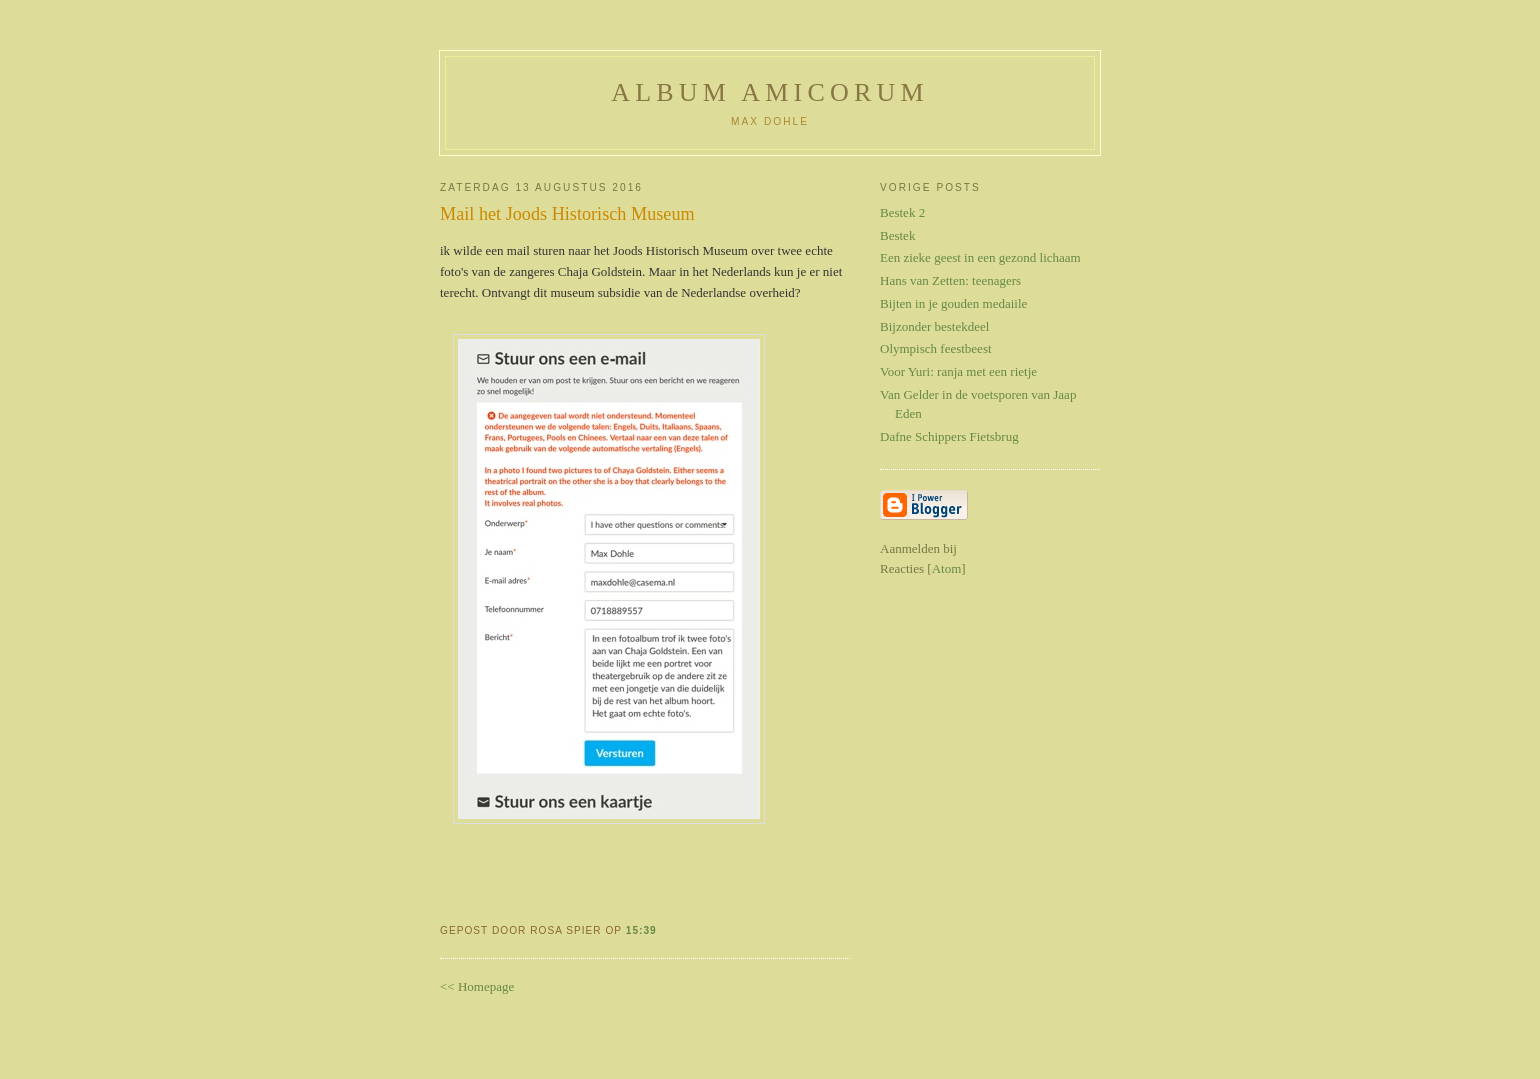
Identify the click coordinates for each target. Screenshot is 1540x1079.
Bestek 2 (902, 212)
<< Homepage (477, 986)
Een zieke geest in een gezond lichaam (980, 257)
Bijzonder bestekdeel (934, 326)
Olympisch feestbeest (936, 348)
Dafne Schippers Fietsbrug (949, 436)
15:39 (641, 930)
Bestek (897, 235)
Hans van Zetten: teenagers (950, 280)
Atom (947, 568)
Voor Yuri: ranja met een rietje (958, 371)
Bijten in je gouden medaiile (953, 303)
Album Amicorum (770, 92)
